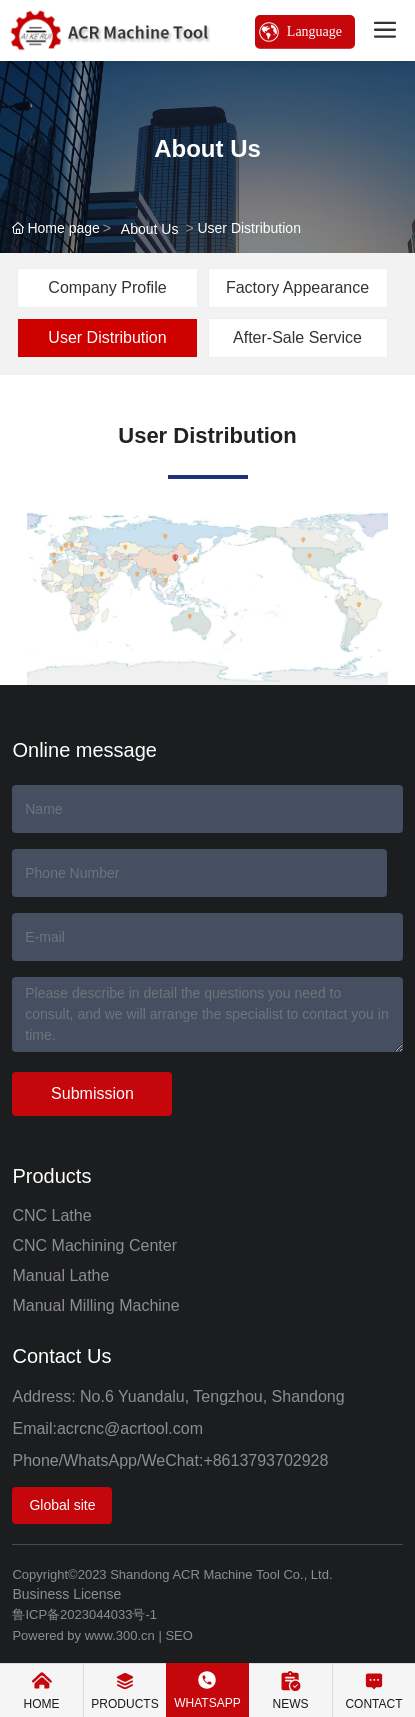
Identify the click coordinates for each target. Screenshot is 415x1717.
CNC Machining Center (94, 1245)
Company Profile (107, 287)
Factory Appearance (297, 287)
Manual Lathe (60, 1275)
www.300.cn (120, 1635)
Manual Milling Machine (95, 1305)
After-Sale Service (297, 337)
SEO (178, 1635)
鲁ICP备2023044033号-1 (84, 1614)
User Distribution (107, 337)
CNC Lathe (51, 1215)
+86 (216, 1460)
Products (51, 1176)
